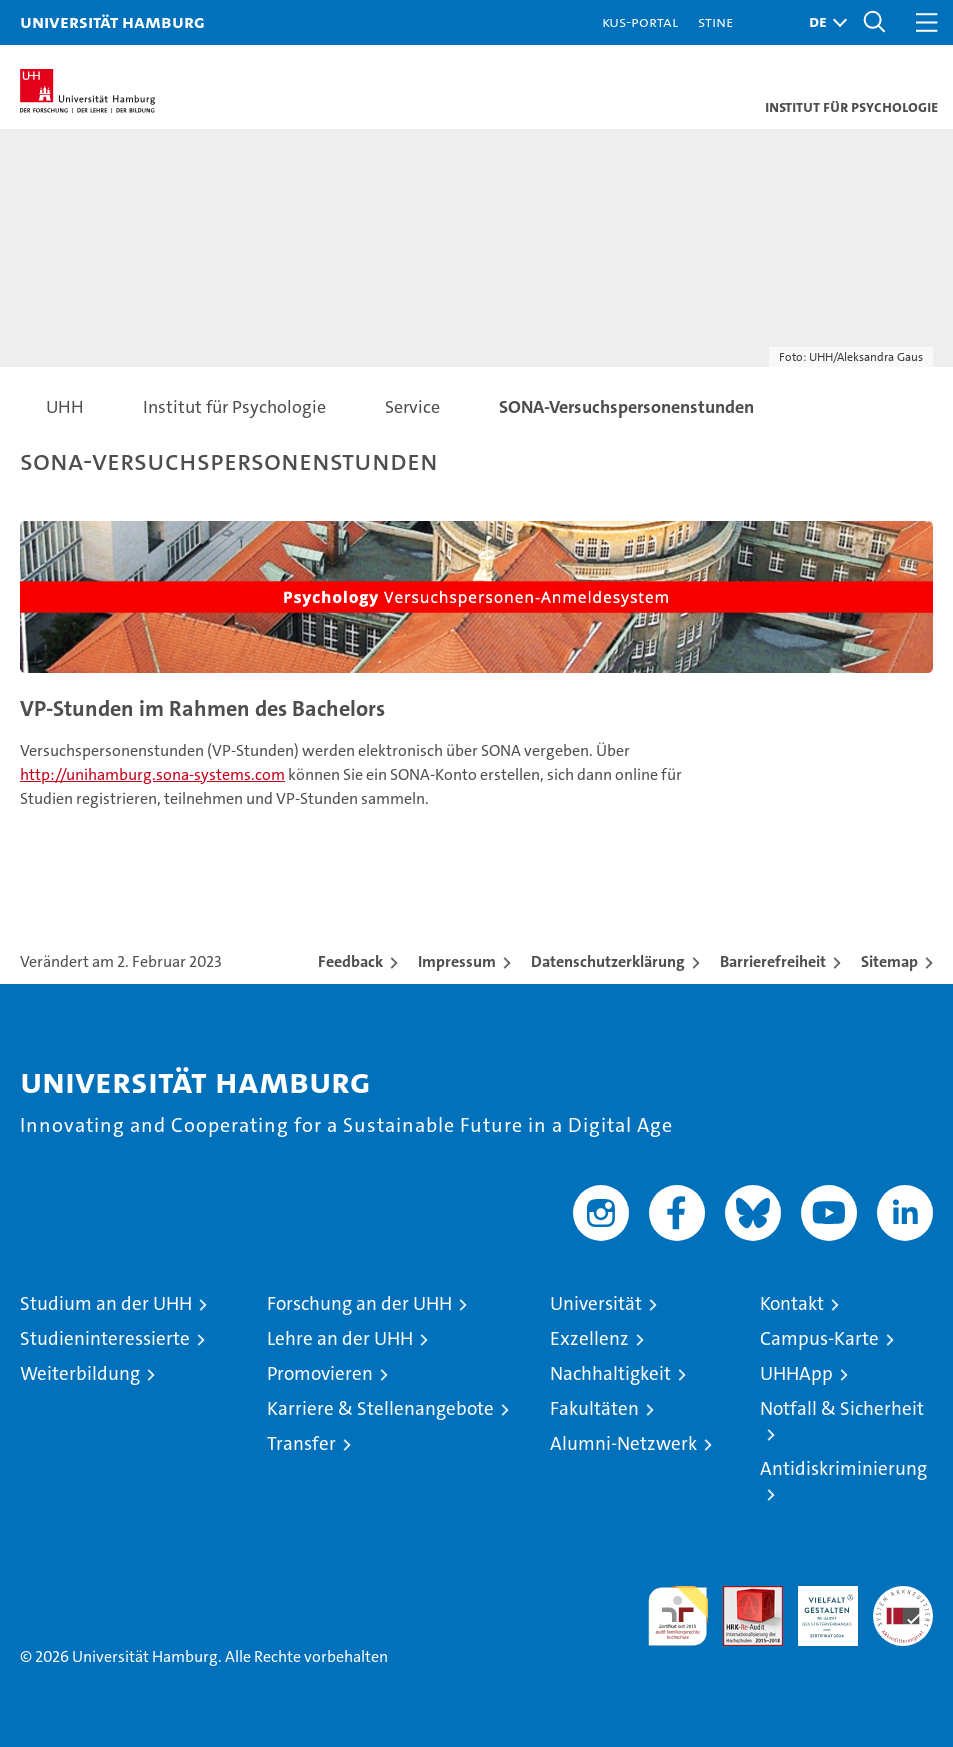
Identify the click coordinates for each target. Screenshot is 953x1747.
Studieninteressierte (105, 1338)
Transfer (301, 1443)
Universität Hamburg (112, 21)
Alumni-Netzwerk (623, 1443)
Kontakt (792, 1303)
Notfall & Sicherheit (842, 1408)
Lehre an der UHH (340, 1338)
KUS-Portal (640, 21)
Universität (596, 1303)
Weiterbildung (80, 1373)
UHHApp (796, 1373)
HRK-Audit (817, 1607)
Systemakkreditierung (903, 1596)
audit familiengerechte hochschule (678, 1616)
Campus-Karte (819, 1338)
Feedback (350, 961)
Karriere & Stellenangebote (380, 1408)
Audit (742, 1596)
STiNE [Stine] (715, 21)
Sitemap (889, 961)
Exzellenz (589, 1338)
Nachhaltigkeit (610, 1373)
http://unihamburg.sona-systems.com (152, 774)
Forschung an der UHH (359, 1303)
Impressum (457, 961)
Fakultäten (594, 1408)
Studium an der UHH (106, 1303)
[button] (823, 22)
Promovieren (320, 1373)
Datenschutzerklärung (608, 961)
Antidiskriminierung (843, 1468)
